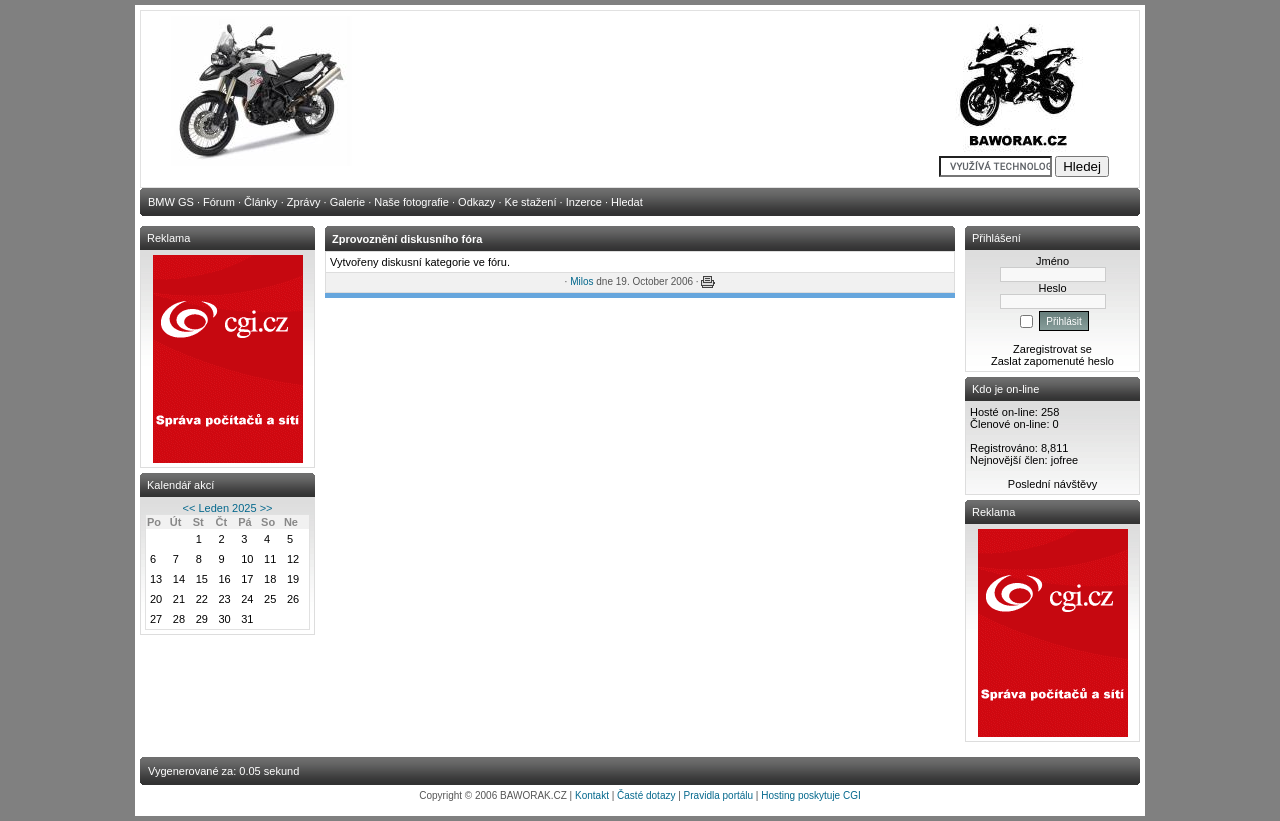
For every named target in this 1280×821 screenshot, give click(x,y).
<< (189, 508)
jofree (1065, 460)
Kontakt (592, 795)
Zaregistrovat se (1052, 349)
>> (266, 508)
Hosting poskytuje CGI (811, 795)
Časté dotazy (646, 795)
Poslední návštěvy (1052, 484)
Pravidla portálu (718, 795)
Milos (581, 281)
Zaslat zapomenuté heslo (1052, 361)
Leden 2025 (227, 508)
